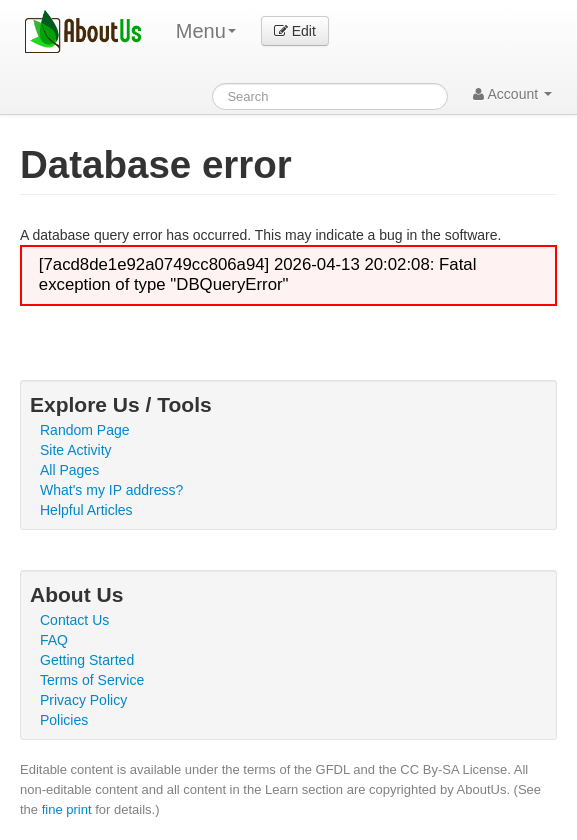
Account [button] (512, 94)
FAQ (54, 640)
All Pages (69, 470)
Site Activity (76, 450)
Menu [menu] (206, 31)
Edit (295, 31)
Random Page (85, 430)
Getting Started (87, 660)
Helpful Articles (86, 510)
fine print (67, 809)
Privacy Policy (83, 700)
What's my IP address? (111, 490)
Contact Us (74, 620)
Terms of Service (92, 680)
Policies (64, 720)
